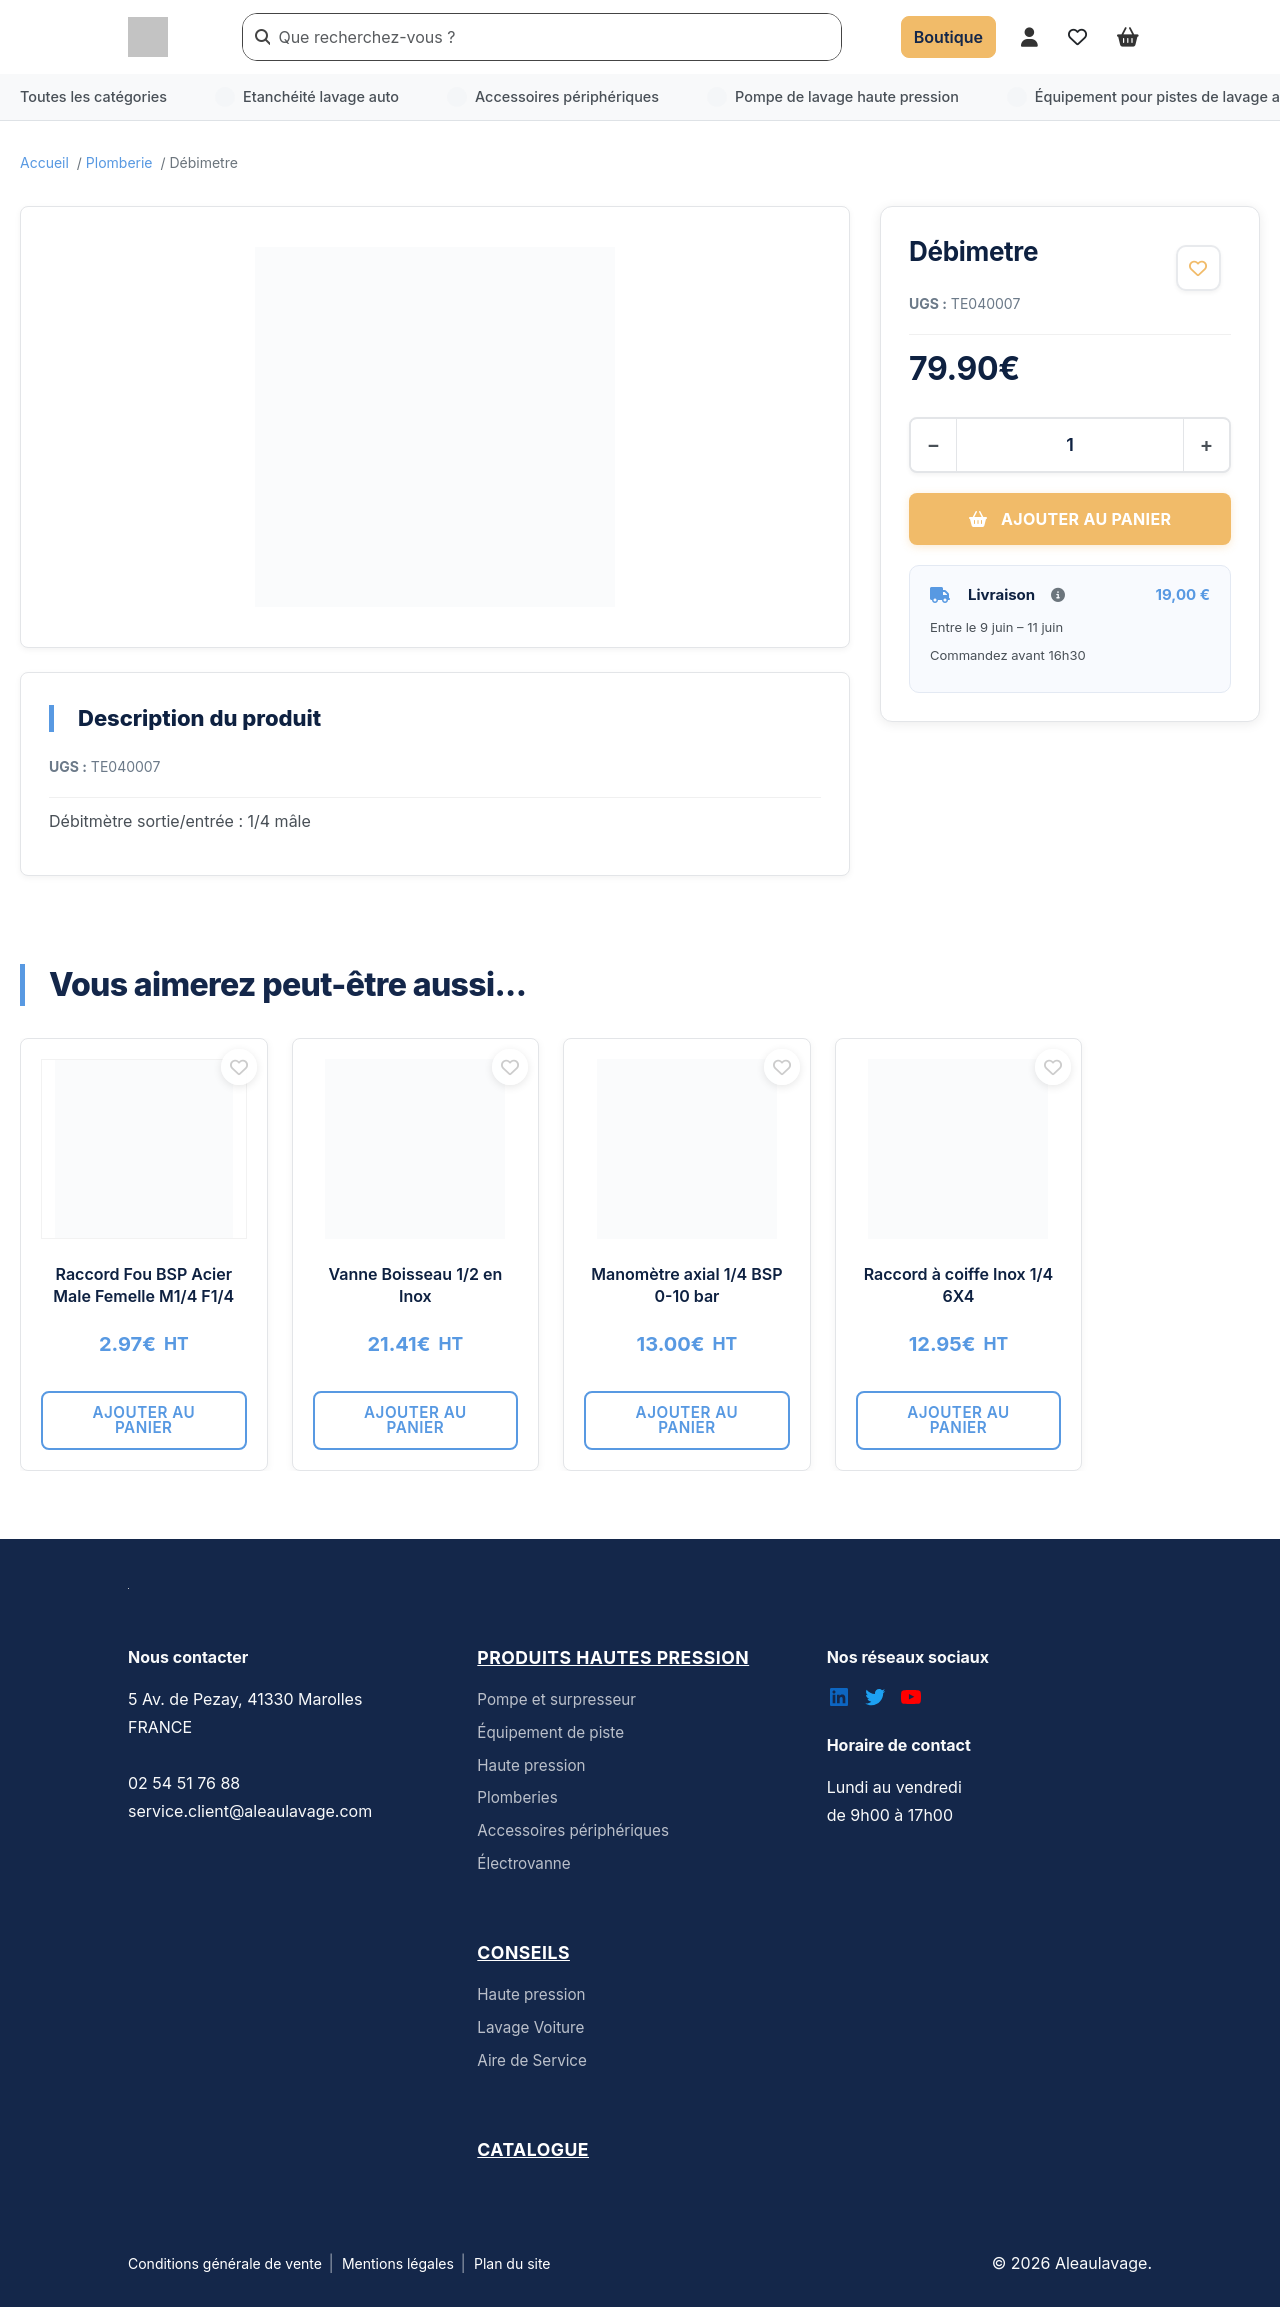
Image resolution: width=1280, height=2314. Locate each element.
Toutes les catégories (93, 96)
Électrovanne (523, 1870)
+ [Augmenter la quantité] (1202, 445)
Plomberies (517, 1804)
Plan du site (512, 2270)
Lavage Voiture (530, 2034)
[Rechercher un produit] (555, 37)
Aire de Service (532, 2067)
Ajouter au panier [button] (170, 1434)
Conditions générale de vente (225, 2270)
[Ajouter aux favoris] (1197, 269)
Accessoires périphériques (553, 97)
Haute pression (531, 1772)
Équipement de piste (550, 1739)
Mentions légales (398, 2270)
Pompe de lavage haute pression (833, 97)
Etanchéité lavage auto (307, 97)
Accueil (44, 162)
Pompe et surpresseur (556, 1706)
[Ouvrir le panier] (1128, 36)
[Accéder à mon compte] (1029, 36)
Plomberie (119, 162)
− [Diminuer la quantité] (936, 445)
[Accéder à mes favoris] (1077, 36)
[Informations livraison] (1058, 593)
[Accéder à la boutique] (948, 37)
